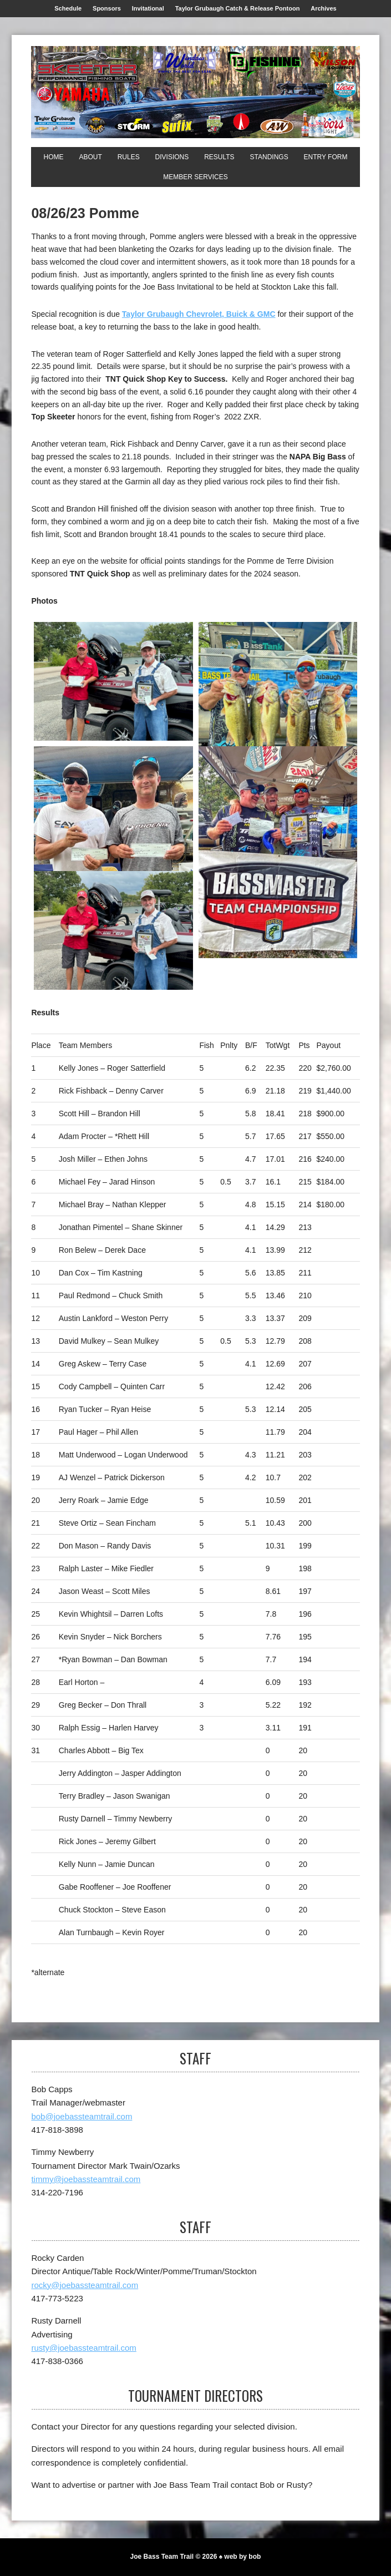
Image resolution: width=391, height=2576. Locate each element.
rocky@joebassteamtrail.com (84, 2285)
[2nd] (278, 710)
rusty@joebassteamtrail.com (83, 2347)
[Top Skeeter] (113, 930)
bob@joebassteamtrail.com (81, 2116)
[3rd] (113, 852)
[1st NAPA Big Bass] (278, 852)
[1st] (113, 681)
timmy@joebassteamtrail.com (85, 2179)
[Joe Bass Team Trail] (195, 92)
